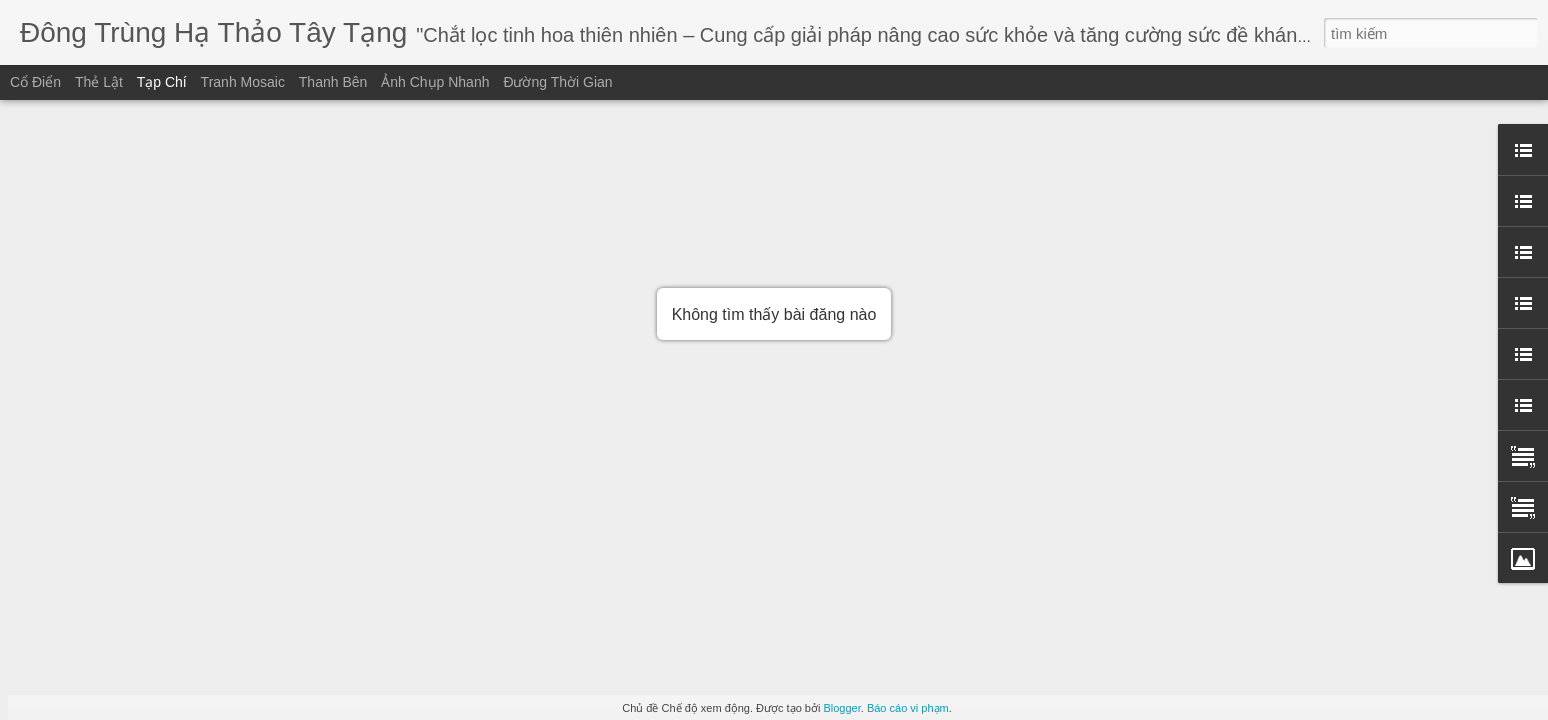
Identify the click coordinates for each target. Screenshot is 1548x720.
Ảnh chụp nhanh (435, 82)
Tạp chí (162, 82)
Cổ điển (35, 82)
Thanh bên (333, 82)
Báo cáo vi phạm (908, 708)
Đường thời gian (557, 82)
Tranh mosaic (243, 82)
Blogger (841, 708)
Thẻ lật (99, 82)
